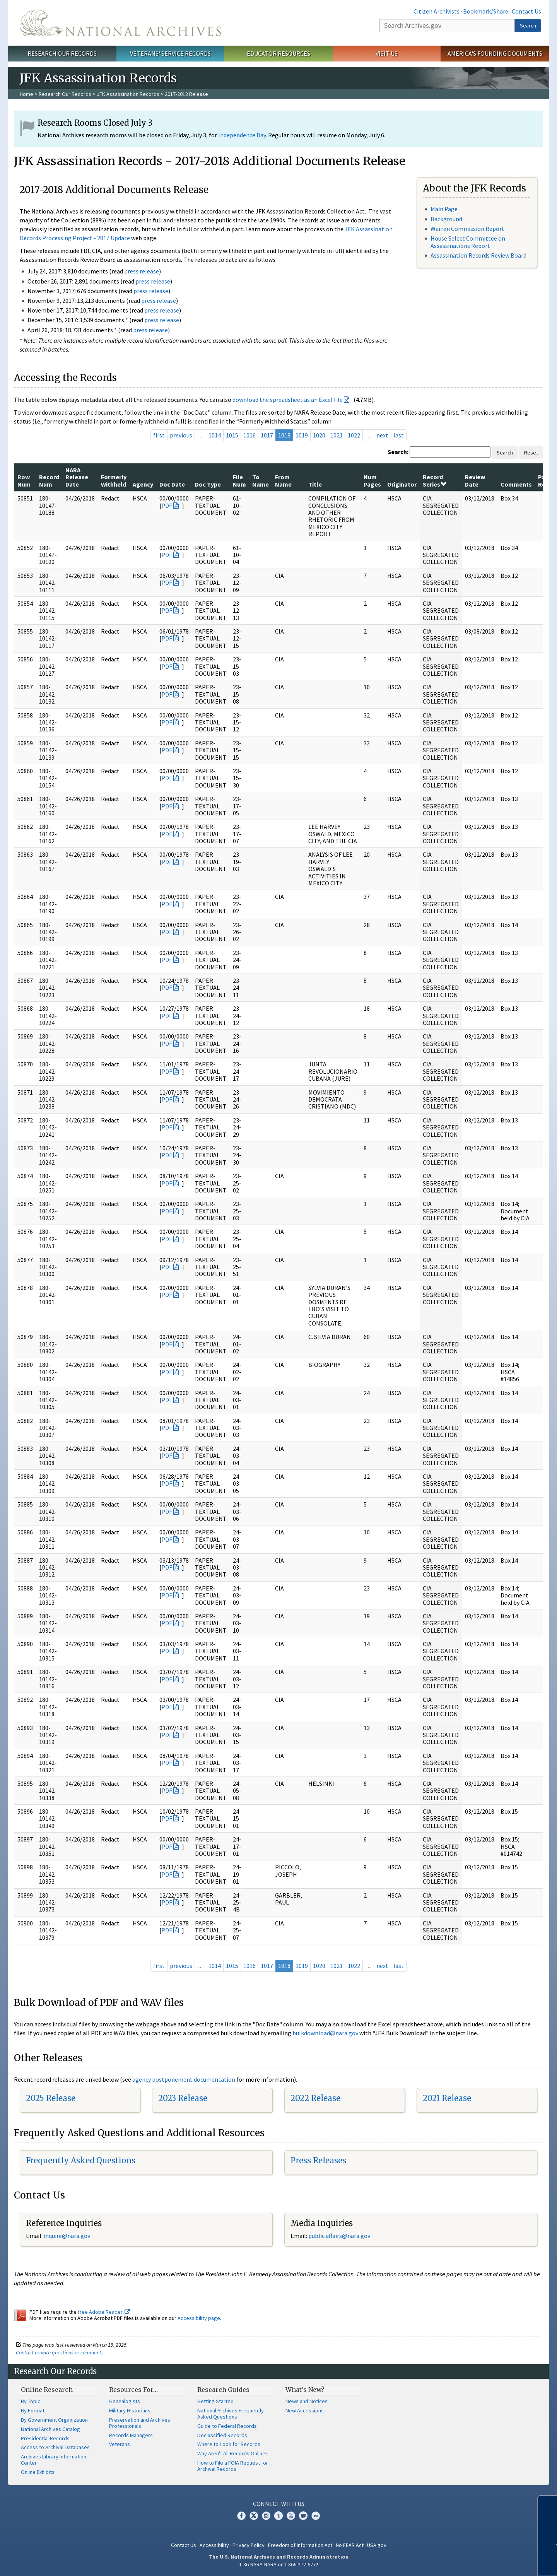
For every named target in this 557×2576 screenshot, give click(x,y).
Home (26, 94)
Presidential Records (45, 2438)
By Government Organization (54, 2419)
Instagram (266, 2515)
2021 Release (447, 2098)
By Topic (30, 2401)
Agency (143, 484)
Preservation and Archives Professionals (139, 2422)
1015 (232, 435)
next (382, 435)
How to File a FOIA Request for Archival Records (232, 2465)
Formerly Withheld (113, 480)
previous (181, 435)
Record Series (434, 480)
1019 (302, 435)
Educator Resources (278, 53)
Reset (531, 452)
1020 (319, 435)
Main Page (444, 209)
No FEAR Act (350, 2545)
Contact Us (526, 11)
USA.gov (376, 2545)
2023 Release (182, 2098)
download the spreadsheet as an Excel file (287, 399)
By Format (32, 2410)
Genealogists (124, 2401)
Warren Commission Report (467, 228)
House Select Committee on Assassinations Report (468, 241)
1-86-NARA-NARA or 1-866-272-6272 (278, 2564)
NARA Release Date (76, 477)
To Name (260, 480)
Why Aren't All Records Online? (232, 2453)
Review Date (475, 480)
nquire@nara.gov (67, 2235)
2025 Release (50, 2098)
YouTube (291, 2515)
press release (141, 271)
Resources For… (133, 2389)
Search (528, 25)
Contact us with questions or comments (60, 2352)
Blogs (303, 2515)
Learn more (494, 2562)
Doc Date (172, 484)
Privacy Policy (248, 2545)
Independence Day (242, 135)
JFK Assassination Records (128, 94)
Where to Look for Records (228, 2444)
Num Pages (372, 480)
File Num (239, 480)
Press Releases (318, 2160)
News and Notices (306, 2401)
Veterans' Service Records (170, 53)
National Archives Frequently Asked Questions (230, 2413)
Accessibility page (199, 2318)
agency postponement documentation (183, 2079)
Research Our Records (62, 53)
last (398, 435)
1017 (267, 435)
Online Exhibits (38, 2471)
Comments (516, 484)
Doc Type (208, 484)
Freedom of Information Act (300, 2545)
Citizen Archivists (436, 11)
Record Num (49, 480)
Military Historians (129, 2410)
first (159, 435)
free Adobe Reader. (104, 2311)
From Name (283, 480)
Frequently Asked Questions (80, 2160)
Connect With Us (278, 2504)
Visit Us (387, 53)
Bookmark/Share (485, 11)
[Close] (548, 2504)
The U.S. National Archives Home (120, 23)
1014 (214, 435)
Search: (398, 452)
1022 (354, 435)
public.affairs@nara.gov (339, 2235)
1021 (336, 435)
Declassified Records (222, 2435)
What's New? (305, 2389)
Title (315, 484)
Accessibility (214, 2545)
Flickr (315, 2515)
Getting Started (215, 2401)
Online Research (47, 2389)
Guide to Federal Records (227, 2425)
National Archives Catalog (50, 2429)
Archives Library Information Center (53, 2459)
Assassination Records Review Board (478, 255)
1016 (249, 435)
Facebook (241, 2515)
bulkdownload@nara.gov (325, 2033)
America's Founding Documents (495, 53)
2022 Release (315, 2098)
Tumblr (278, 2515)
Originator (402, 484)
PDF (166, 505)
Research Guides (223, 2389)
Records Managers (131, 2435)
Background (446, 219)
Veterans (119, 2444)
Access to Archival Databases (55, 2447)
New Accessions (304, 2410)
